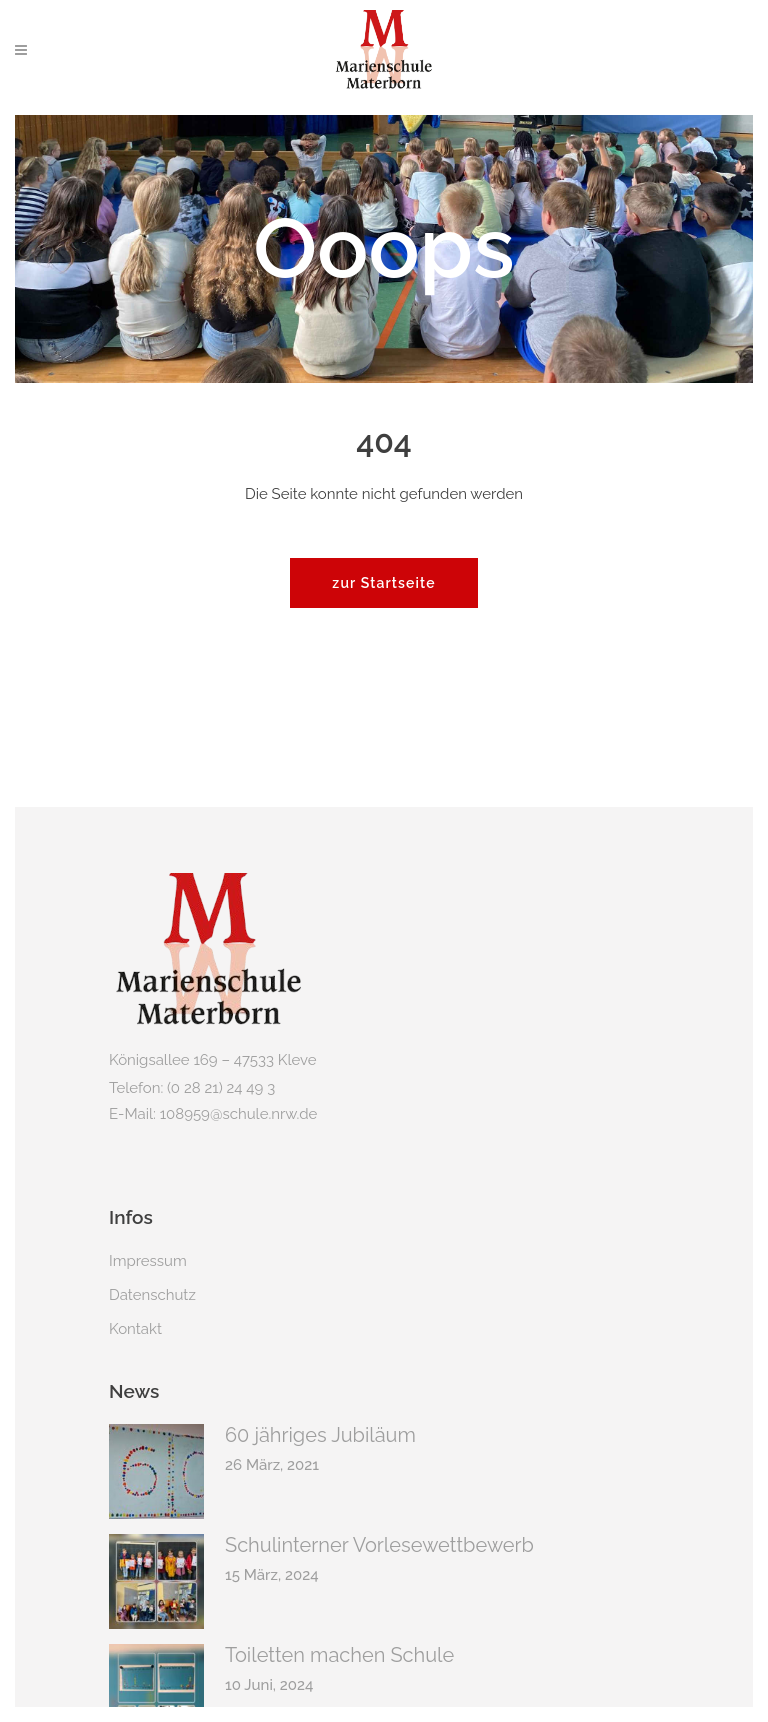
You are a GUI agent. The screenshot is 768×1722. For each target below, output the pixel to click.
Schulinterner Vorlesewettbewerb (379, 1545)
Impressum (148, 1261)
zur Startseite (383, 583)
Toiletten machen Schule (339, 1655)
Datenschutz (152, 1295)
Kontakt (135, 1329)
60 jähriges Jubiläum (320, 1435)
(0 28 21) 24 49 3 (221, 1088)
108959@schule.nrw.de (239, 1114)
